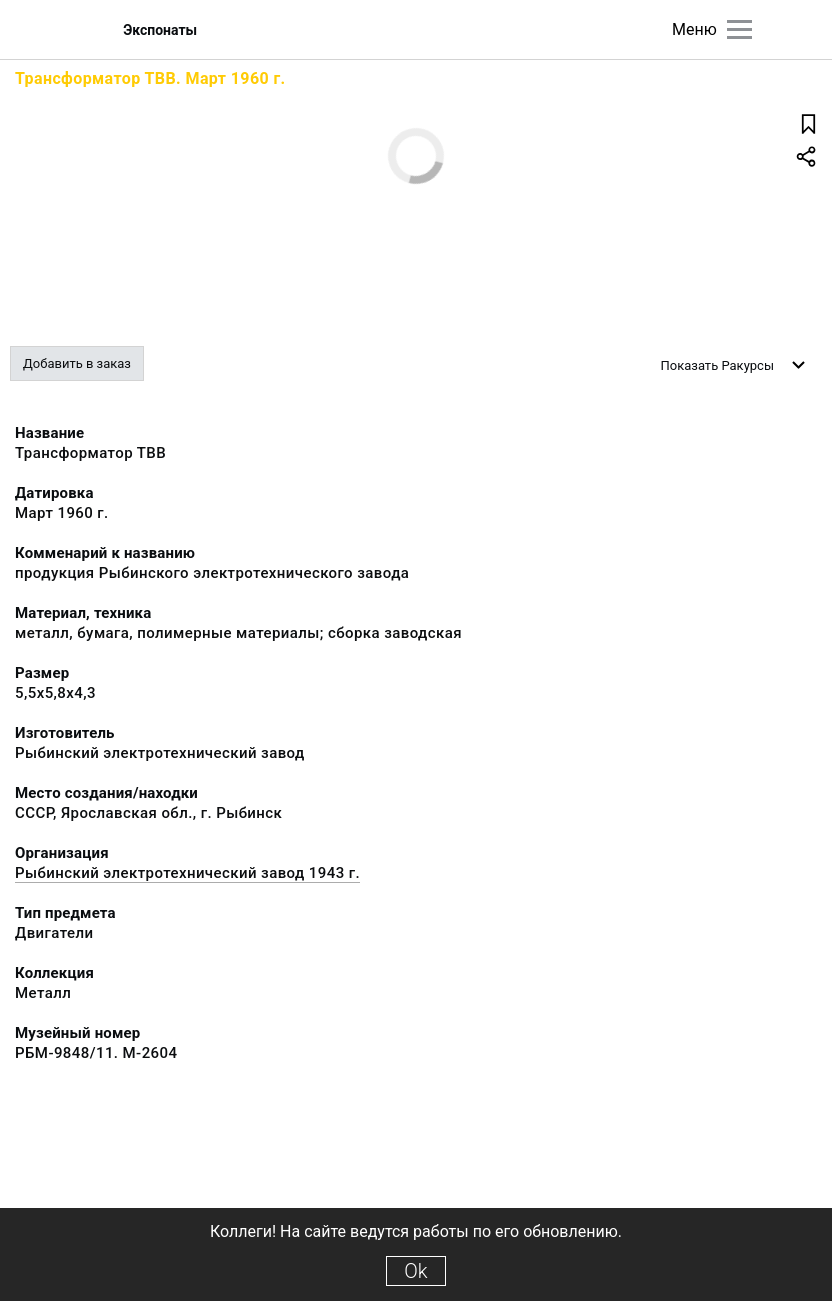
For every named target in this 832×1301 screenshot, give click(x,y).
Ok (415, 1271)
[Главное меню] (739, 29)
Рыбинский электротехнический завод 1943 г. (187, 873)
